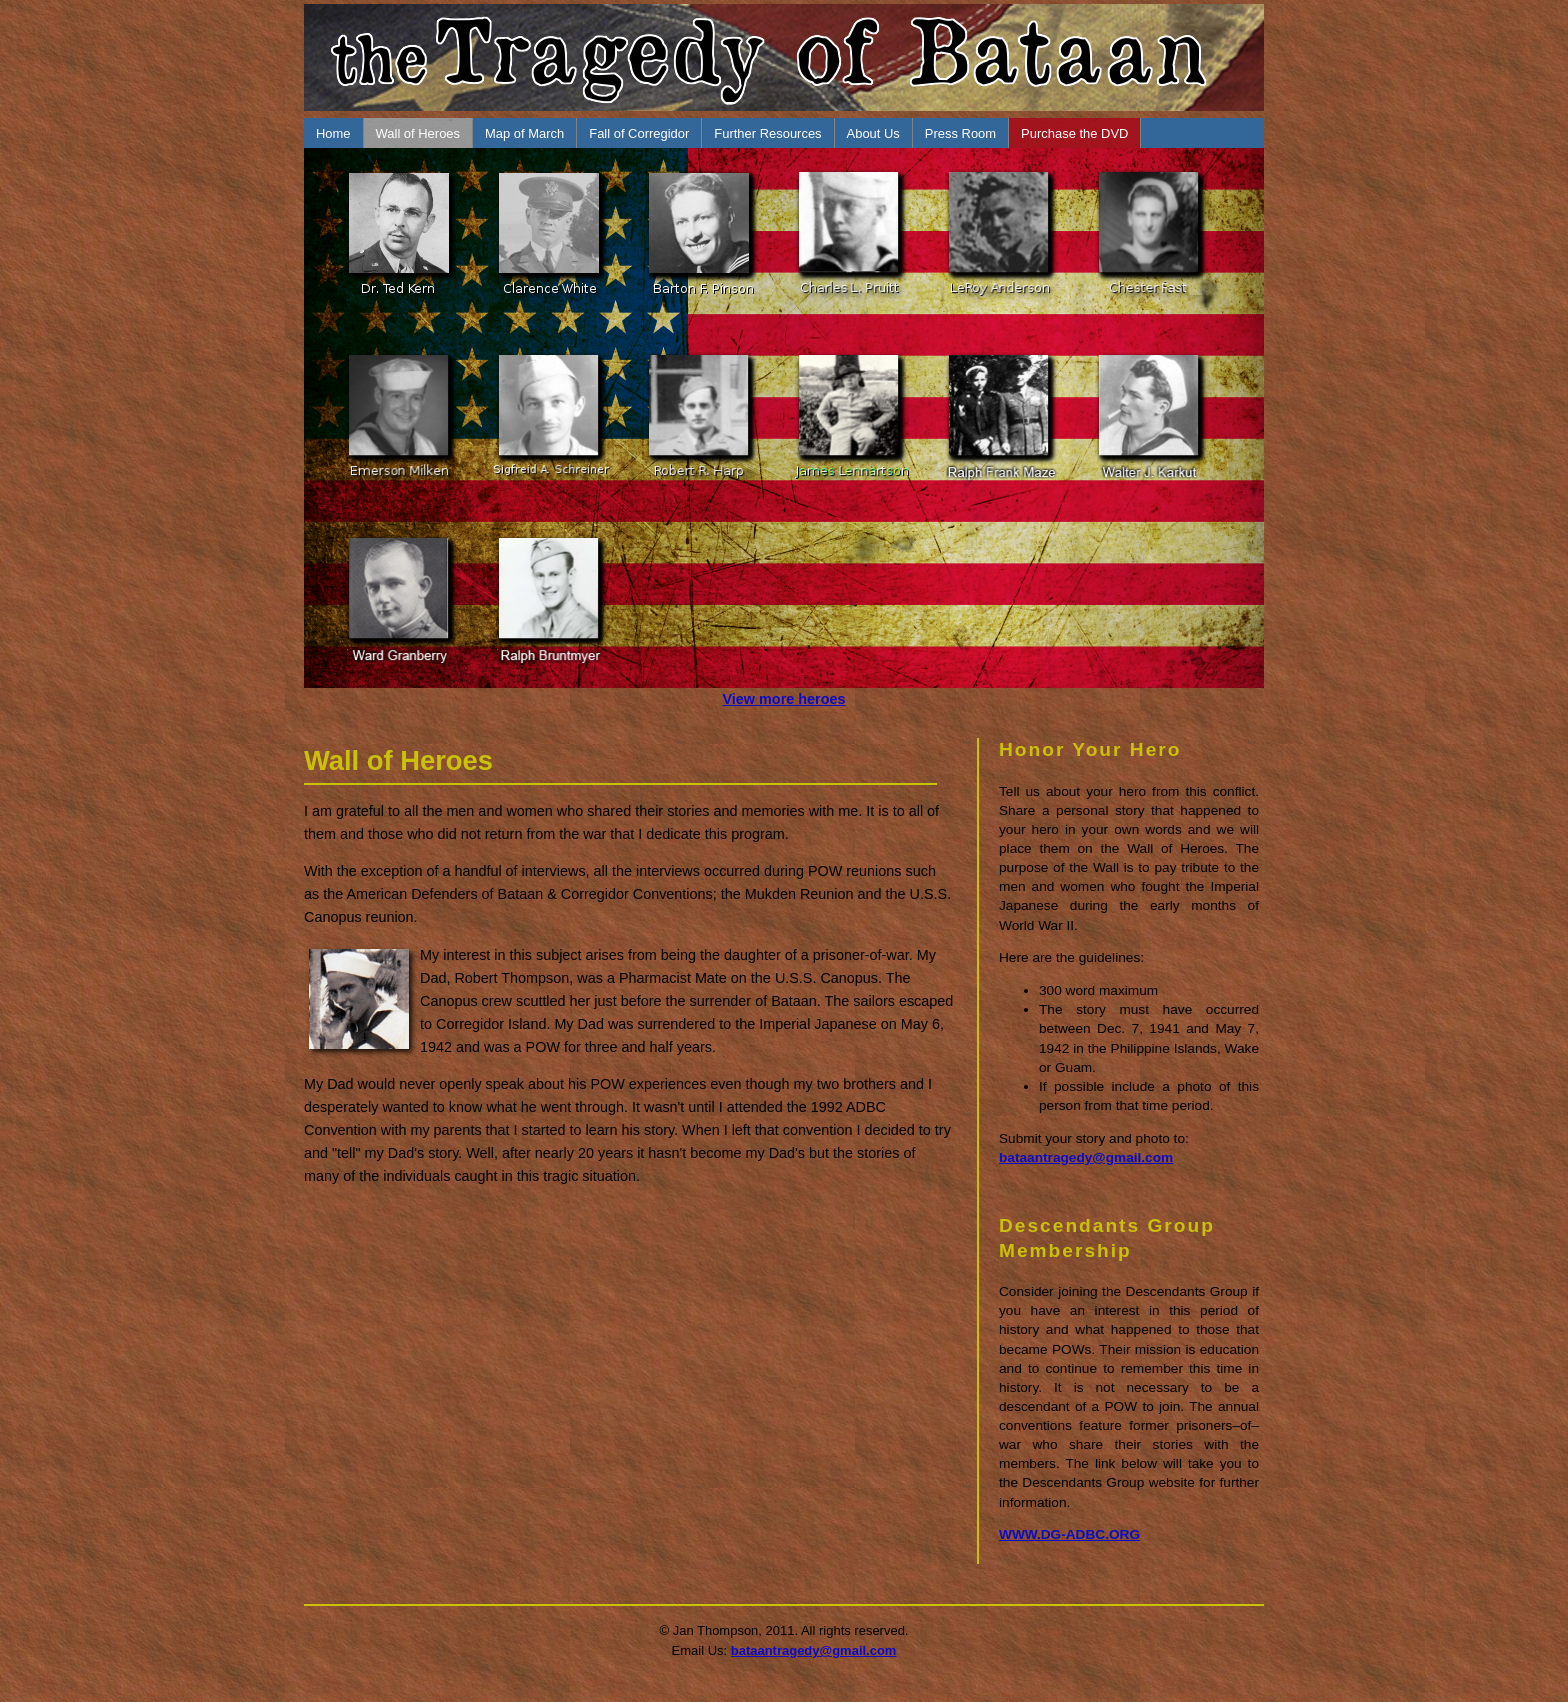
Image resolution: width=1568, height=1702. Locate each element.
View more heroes (784, 699)
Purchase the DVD (1074, 133)
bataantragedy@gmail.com (1086, 1157)
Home (333, 133)
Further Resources (767, 133)
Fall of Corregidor (639, 133)
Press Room (960, 133)
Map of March (524, 133)
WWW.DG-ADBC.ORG (1069, 1534)
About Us (873, 133)
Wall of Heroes (418, 133)
